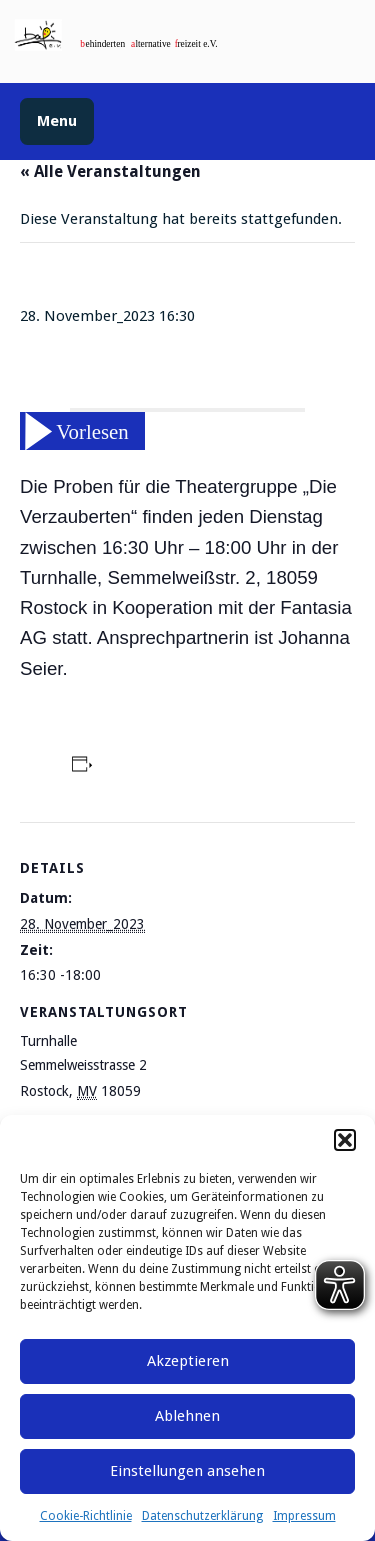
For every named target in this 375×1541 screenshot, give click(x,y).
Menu (57, 121)
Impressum (304, 1516)
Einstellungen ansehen (187, 1471)
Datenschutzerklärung (202, 1516)
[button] (345, 1140)
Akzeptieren (188, 1361)
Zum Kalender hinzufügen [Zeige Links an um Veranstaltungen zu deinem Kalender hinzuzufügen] (189, 767)
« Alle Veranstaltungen (110, 171)
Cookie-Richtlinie (86, 1516)
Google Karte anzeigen (215, 1091)
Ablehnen (187, 1416)
